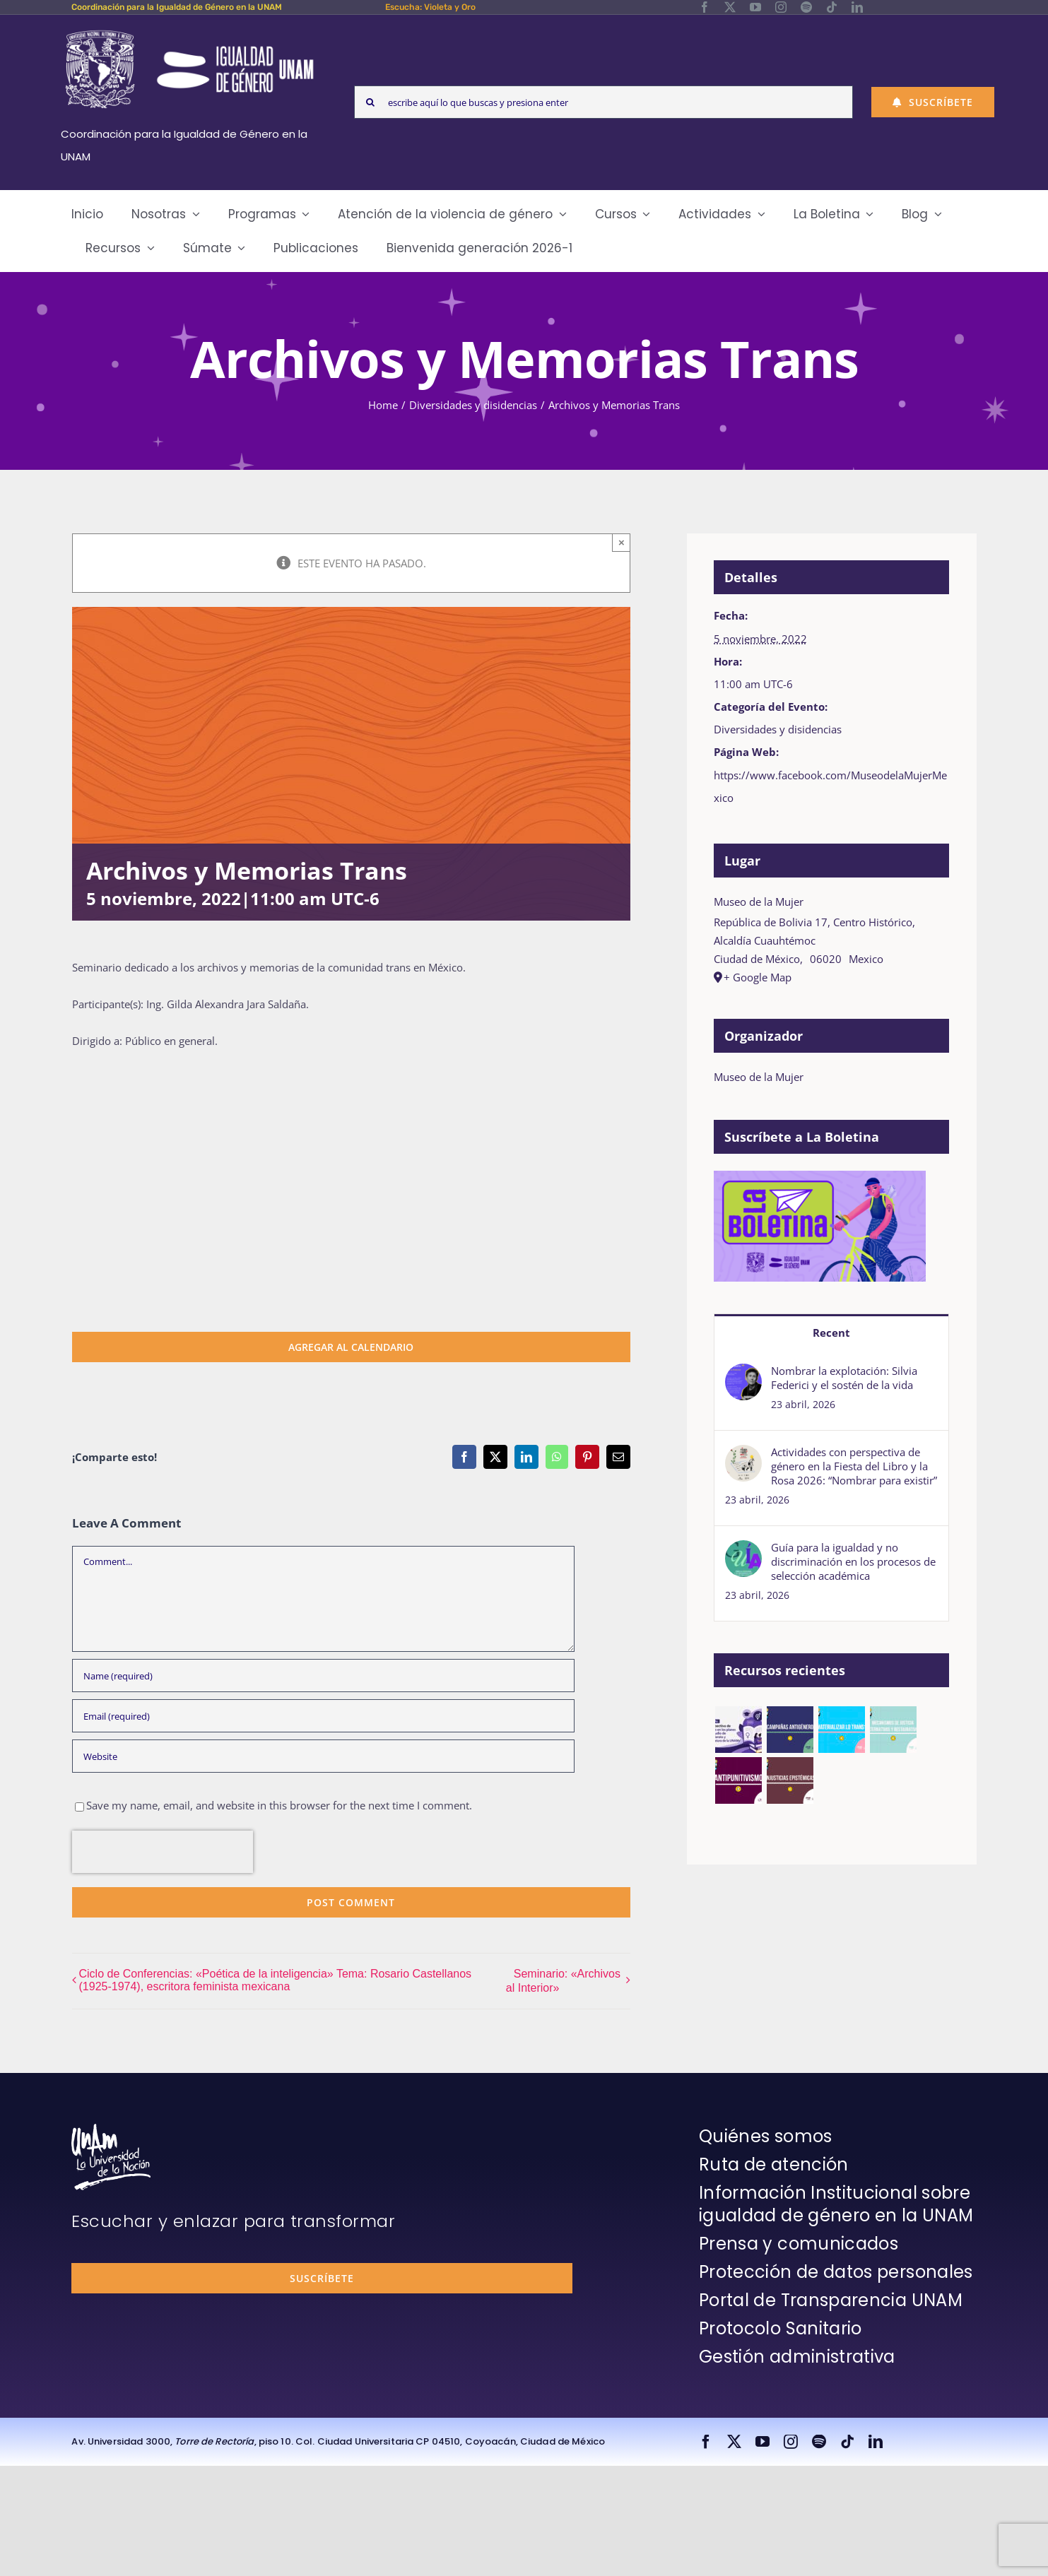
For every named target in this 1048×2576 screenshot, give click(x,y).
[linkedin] (857, 7)
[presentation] (162, 1852)
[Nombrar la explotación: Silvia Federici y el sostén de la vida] (743, 1375)
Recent (831, 1332)
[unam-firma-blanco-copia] (111, 2129)
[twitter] (730, 7)
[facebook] (704, 7)
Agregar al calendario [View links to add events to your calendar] (350, 1347)
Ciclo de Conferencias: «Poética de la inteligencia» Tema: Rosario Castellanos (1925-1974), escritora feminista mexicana (275, 1980)
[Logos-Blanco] (189, 31)
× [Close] (621, 542)
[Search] (370, 102)
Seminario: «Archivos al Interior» (563, 1981)
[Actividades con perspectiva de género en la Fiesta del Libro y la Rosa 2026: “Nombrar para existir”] (743, 1456)
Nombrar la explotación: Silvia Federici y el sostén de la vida (844, 1378)
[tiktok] (831, 7)
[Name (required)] (323, 1675)
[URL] (323, 1756)
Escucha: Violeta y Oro (430, 7)
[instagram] (781, 7)
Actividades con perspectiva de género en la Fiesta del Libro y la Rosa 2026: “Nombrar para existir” (854, 1466)
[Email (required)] (323, 1715)
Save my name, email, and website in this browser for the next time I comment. (279, 1805)
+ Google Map (757, 977)
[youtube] (755, 7)
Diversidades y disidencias (778, 729)
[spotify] (806, 7)
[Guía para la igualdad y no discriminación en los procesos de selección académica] (743, 1551)
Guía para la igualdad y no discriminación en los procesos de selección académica (853, 1561)
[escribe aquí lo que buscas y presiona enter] (604, 102)
